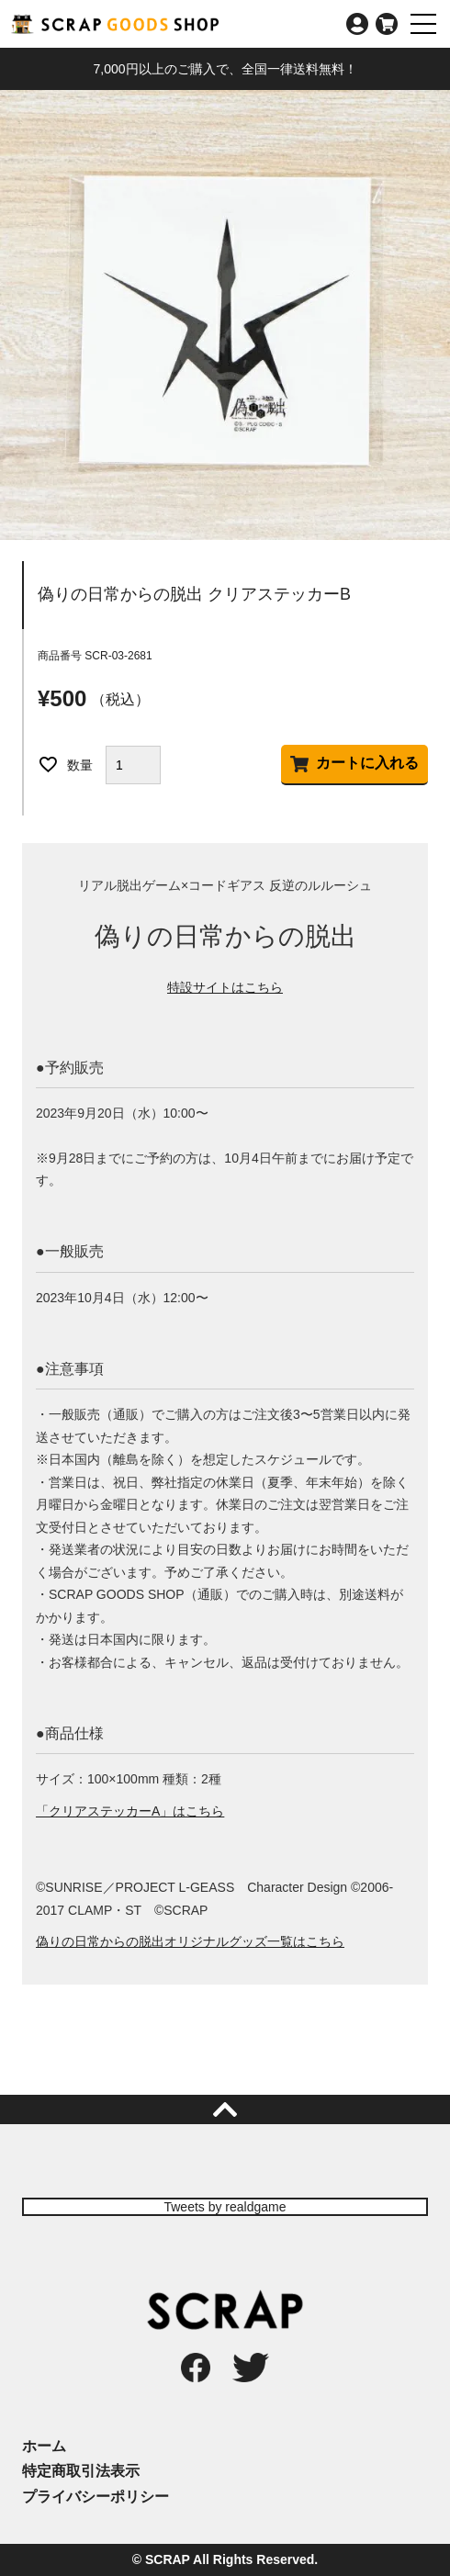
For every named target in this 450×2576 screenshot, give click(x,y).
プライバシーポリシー (95, 2496)
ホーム (44, 2446)
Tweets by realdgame (224, 2206)
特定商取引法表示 (81, 2471)
